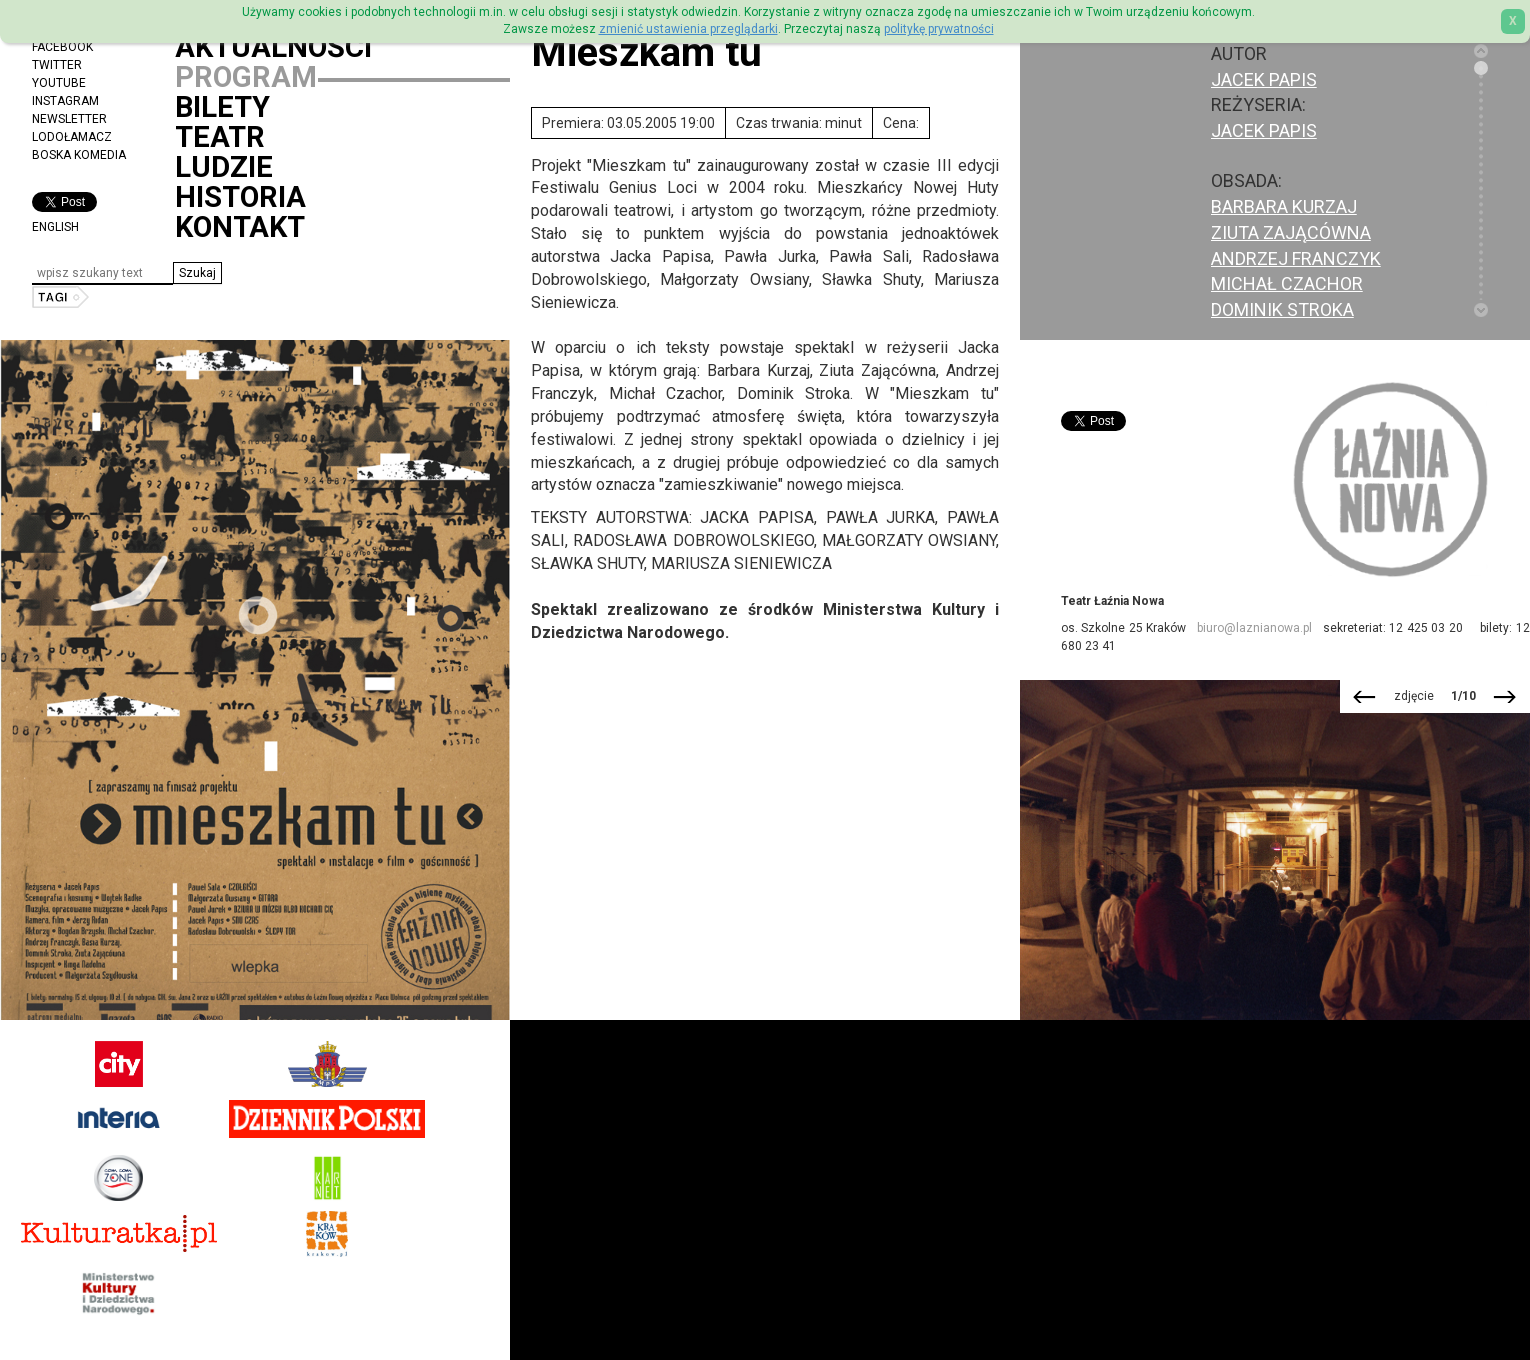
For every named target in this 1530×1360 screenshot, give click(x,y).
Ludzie (224, 167)
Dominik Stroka (1282, 309)
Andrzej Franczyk (1296, 258)
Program (246, 77)
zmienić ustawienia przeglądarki (688, 29)
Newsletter (69, 119)
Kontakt (240, 227)
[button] (197, 273)
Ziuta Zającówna (1291, 232)
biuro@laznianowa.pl (1254, 628)
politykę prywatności (939, 29)
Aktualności (273, 47)
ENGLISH (55, 227)
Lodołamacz (72, 137)
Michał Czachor (1287, 283)
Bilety (222, 107)
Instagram (65, 101)
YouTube (59, 83)
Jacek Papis (1264, 130)
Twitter (57, 65)
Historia (240, 197)
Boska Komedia (79, 155)
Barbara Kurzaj (1284, 206)
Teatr (220, 137)
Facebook (62, 47)
